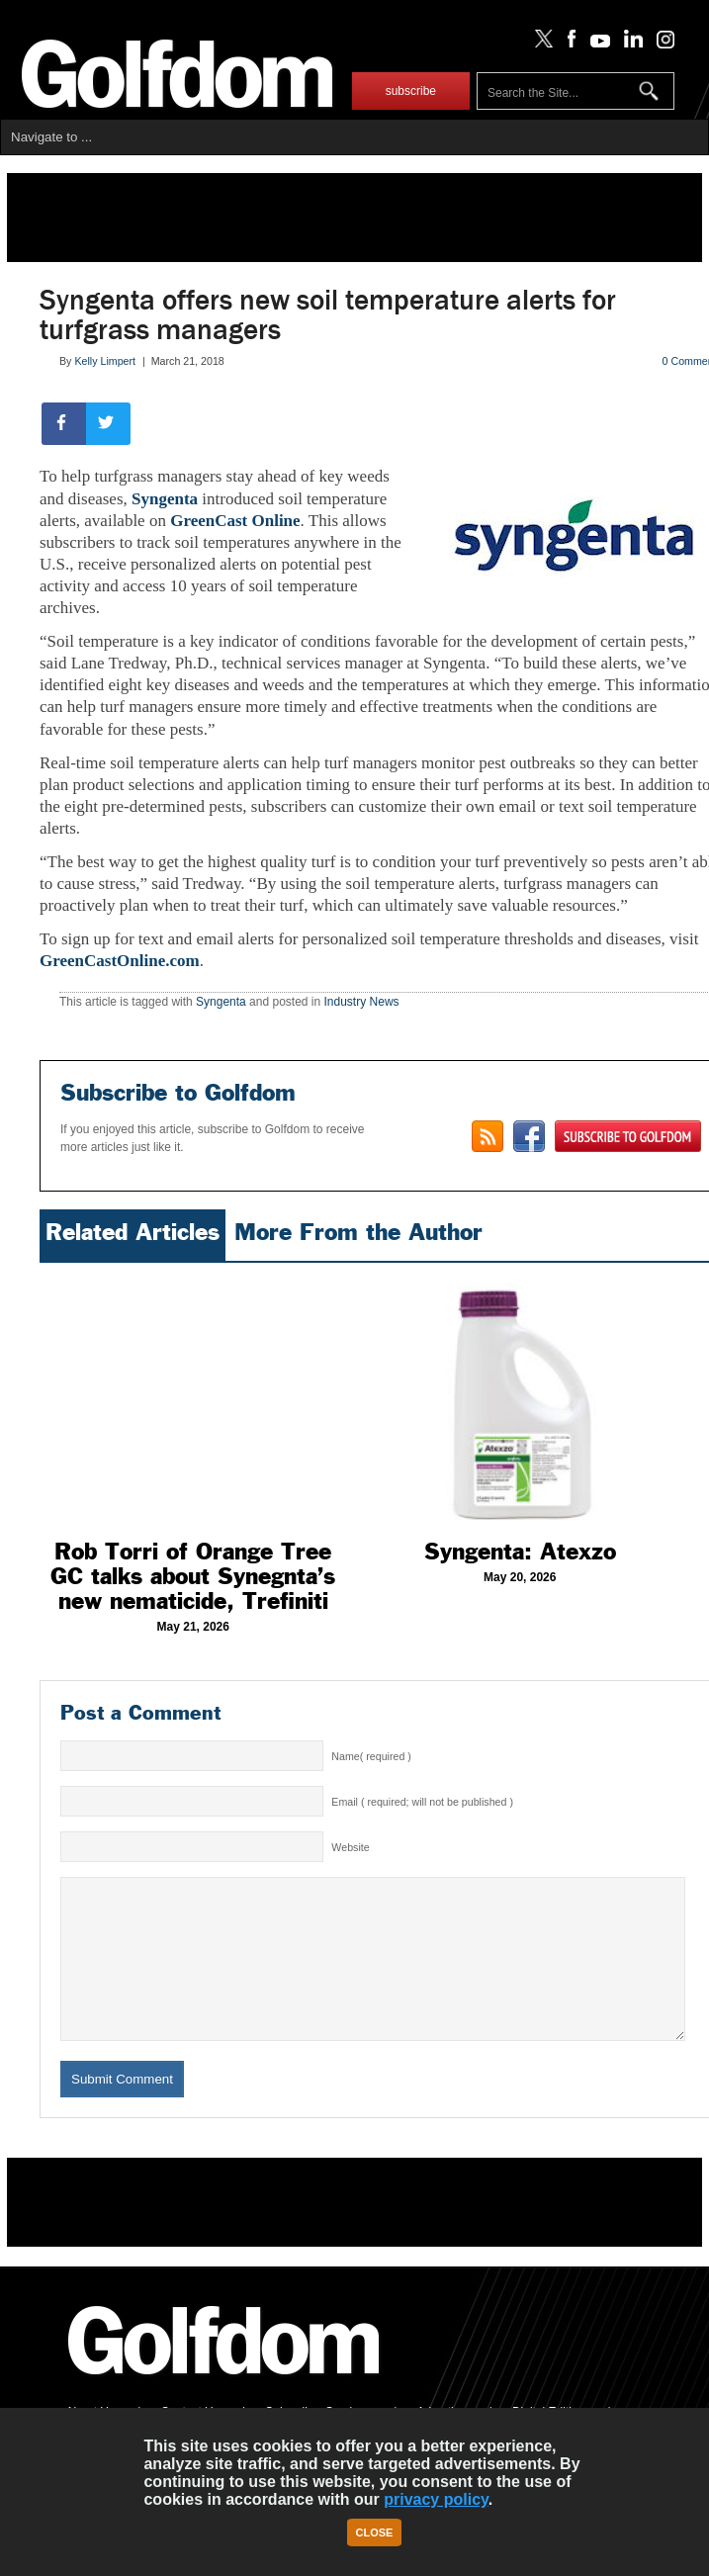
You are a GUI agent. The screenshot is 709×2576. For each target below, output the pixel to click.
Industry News (361, 1002)
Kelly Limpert (104, 361)
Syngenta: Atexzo (520, 1551)
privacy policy (436, 2499)
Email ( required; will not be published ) (422, 1802)
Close (375, 2532)
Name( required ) (371, 1756)
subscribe (411, 91)
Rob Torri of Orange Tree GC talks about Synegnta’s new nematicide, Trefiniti (192, 1576)
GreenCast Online (235, 520)
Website (350, 1847)
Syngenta (165, 498)
